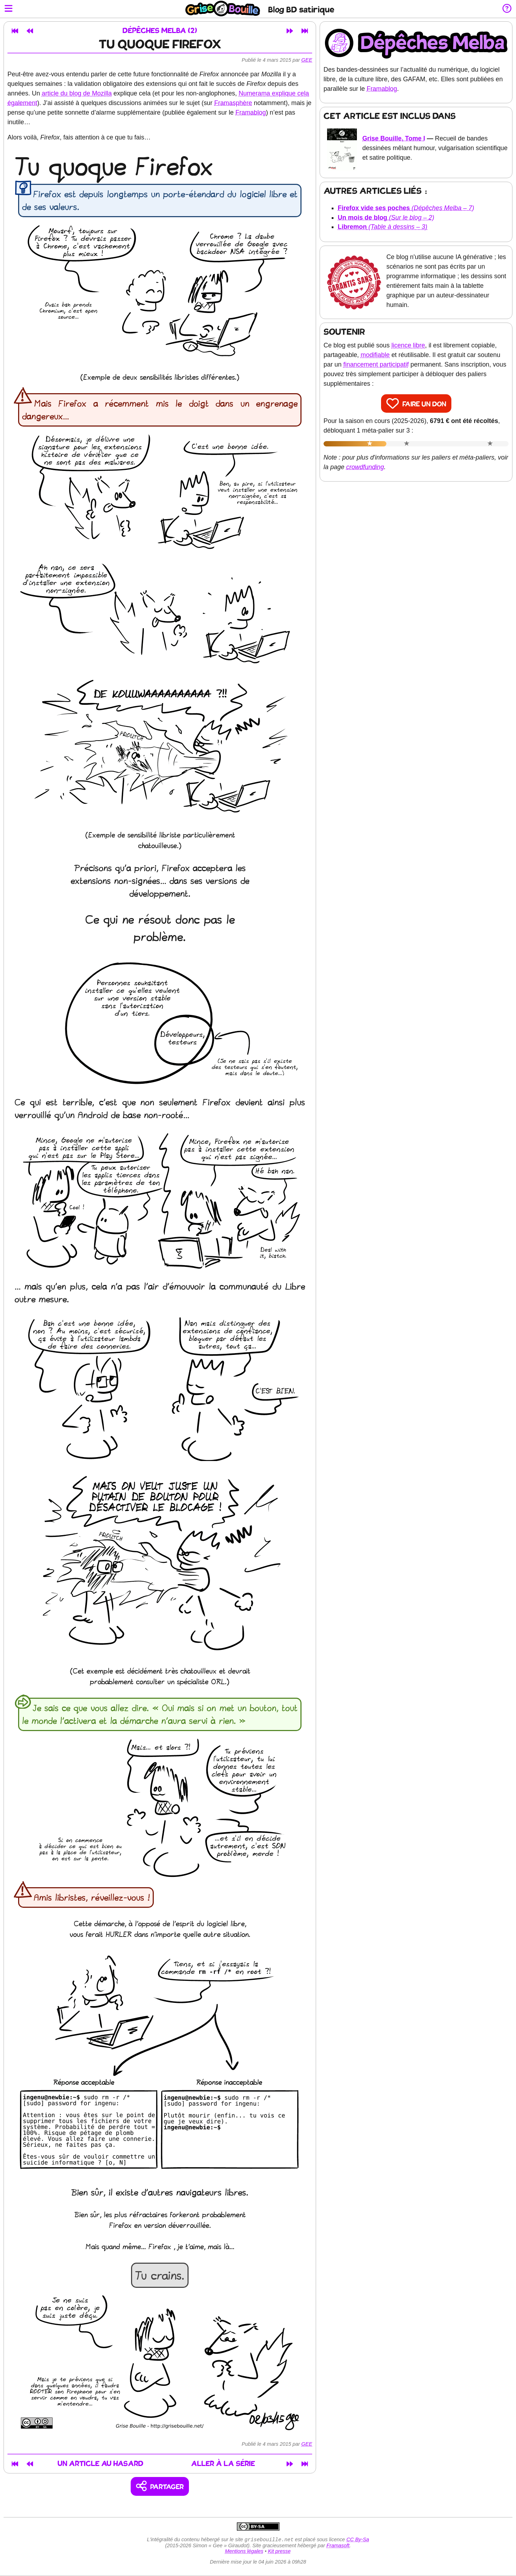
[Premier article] (15, 31)
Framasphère (233, 102)
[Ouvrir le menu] (8, 9)
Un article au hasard (100, 2464)
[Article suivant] (289, 31)
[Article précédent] (30, 31)
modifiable (375, 354)
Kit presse (279, 2552)
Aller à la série (223, 2464)
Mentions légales (244, 2552)
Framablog (250, 112)
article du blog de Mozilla (77, 93)
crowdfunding (365, 467)
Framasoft (337, 2546)
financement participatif (376, 364)
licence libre (408, 345)
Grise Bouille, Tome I (393, 138)
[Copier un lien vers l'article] (160, 2486)
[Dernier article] (304, 31)
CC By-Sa (357, 2540)
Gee (307, 60)
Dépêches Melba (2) (160, 31)
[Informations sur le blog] (507, 9)
